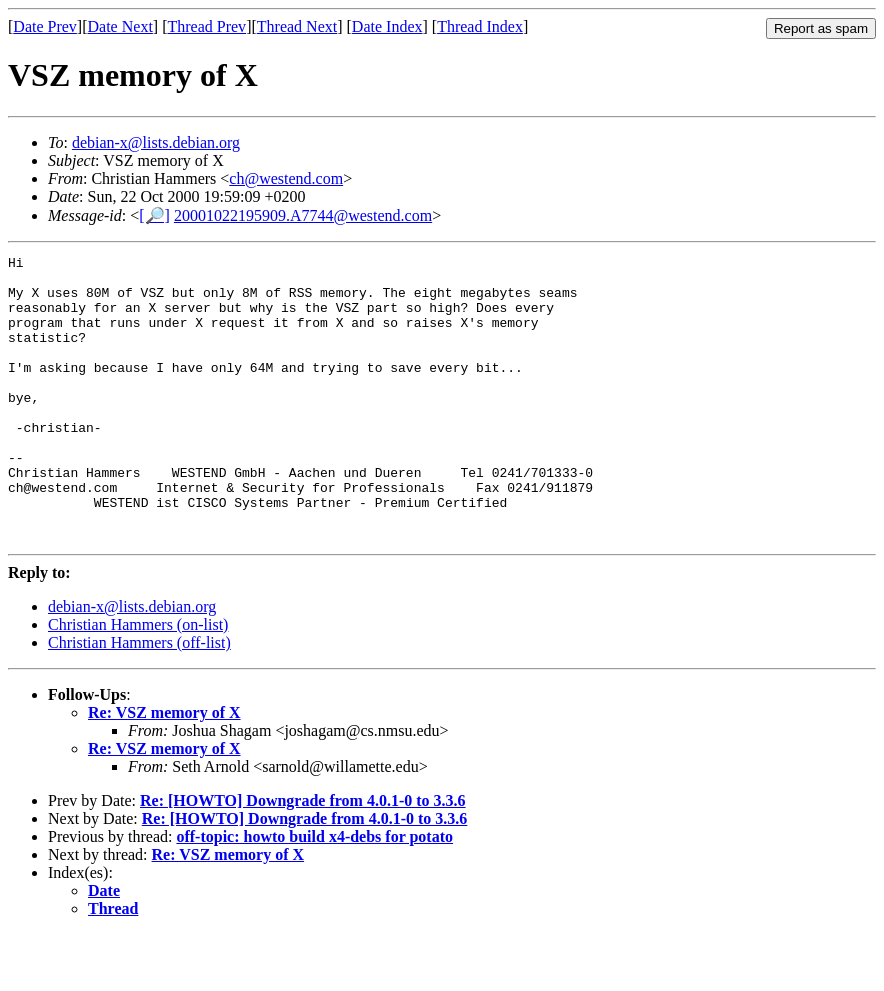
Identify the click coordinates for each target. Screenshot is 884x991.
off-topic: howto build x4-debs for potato (314, 893)
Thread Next (297, 26)
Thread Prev (206, 26)
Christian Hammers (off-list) (139, 699)
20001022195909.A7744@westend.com (303, 215)
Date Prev (45, 26)
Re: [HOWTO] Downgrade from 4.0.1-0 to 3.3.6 (303, 857)
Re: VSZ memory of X (164, 769)
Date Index (387, 26)
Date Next (120, 26)
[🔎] (154, 215)
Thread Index (480, 26)
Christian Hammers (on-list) (138, 681)
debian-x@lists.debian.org (156, 142)
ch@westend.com (286, 178)
